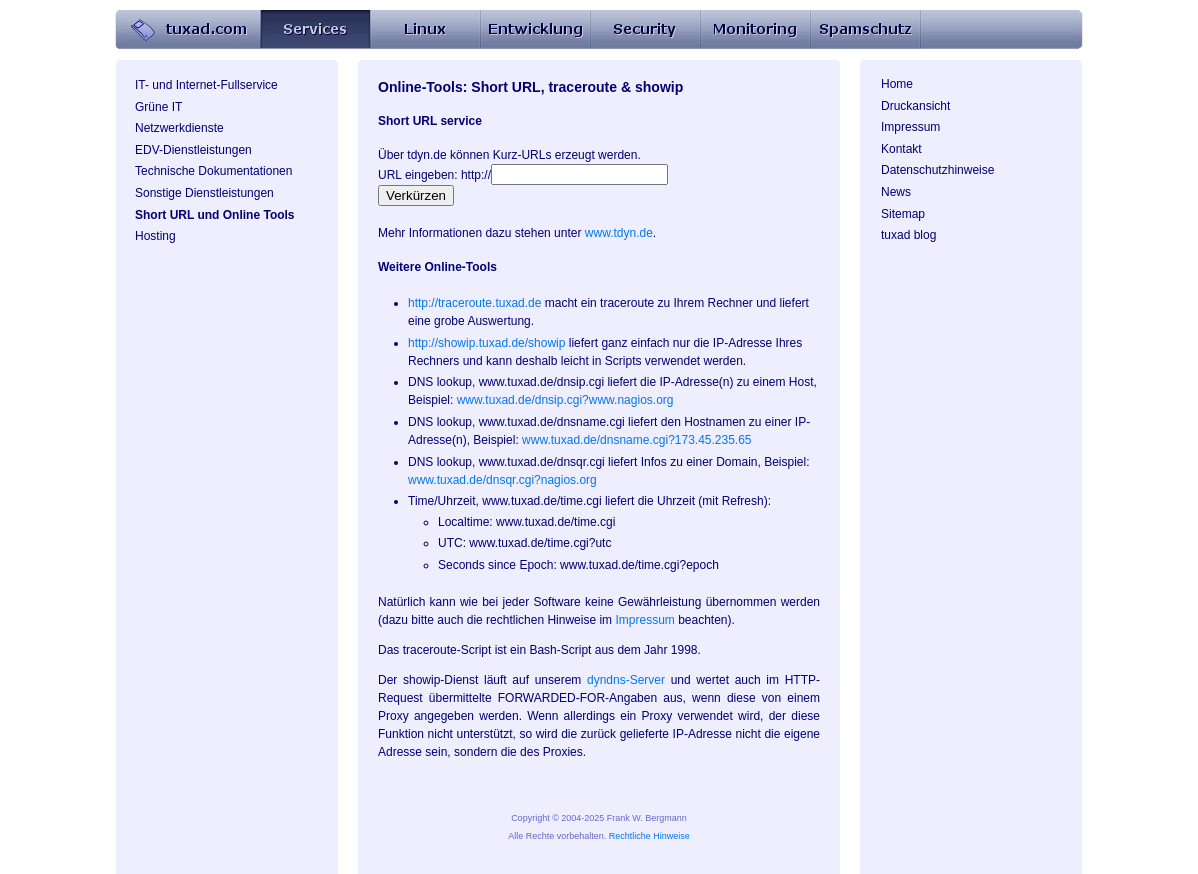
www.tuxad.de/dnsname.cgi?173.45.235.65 (637, 440)
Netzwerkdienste (179, 128)
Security (645, 30)
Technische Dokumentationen (213, 171)
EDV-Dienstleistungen (193, 150)
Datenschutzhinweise (937, 170)
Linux (425, 30)
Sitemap (903, 214)
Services (315, 30)
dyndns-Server (626, 680)
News (896, 192)
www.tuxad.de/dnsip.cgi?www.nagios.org (565, 400)
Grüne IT (158, 107)
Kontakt (901, 149)
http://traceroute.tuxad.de (474, 303)
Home (187, 30)
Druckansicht (915, 106)
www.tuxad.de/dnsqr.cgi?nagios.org (502, 480)
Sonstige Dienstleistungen (204, 193)
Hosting (155, 236)
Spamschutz (865, 30)
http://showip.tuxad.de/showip (486, 343)
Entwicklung (535, 30)
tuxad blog (908, 235)
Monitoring (755, 30)
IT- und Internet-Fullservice (206, 85)
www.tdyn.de (619, 233)
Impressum (910, 127)
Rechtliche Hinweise (649, 836)
